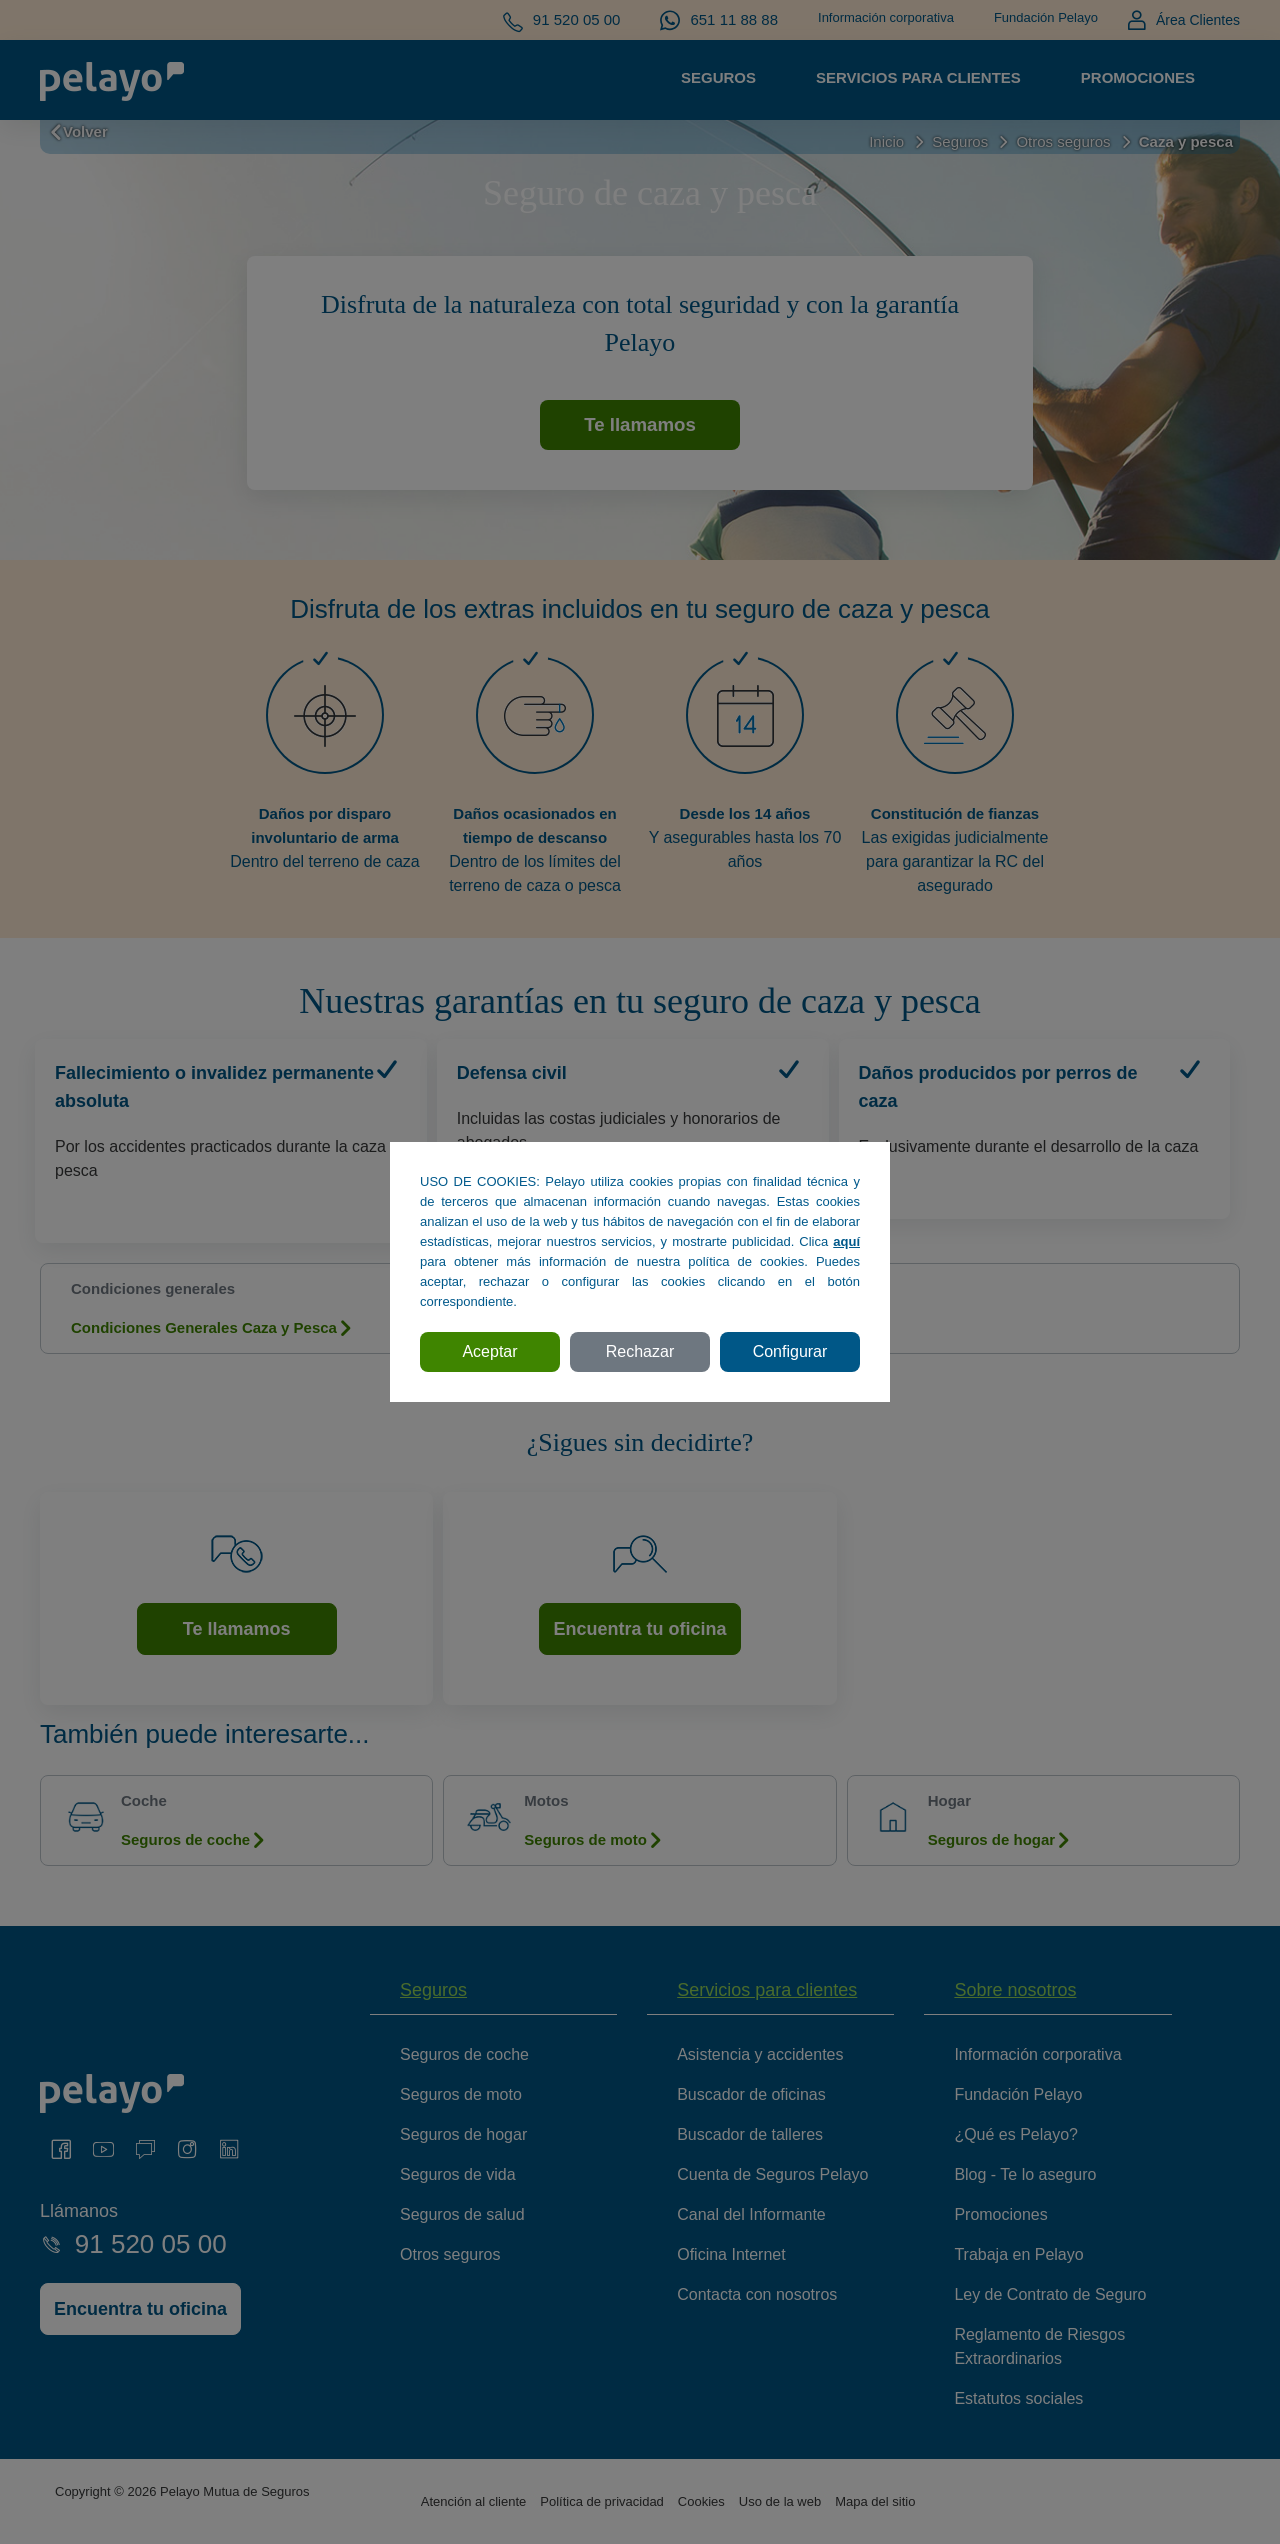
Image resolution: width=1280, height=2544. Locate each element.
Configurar (790, 1351)
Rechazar (640, 1351)
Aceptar (489, 1351)
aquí (846, 1241)
